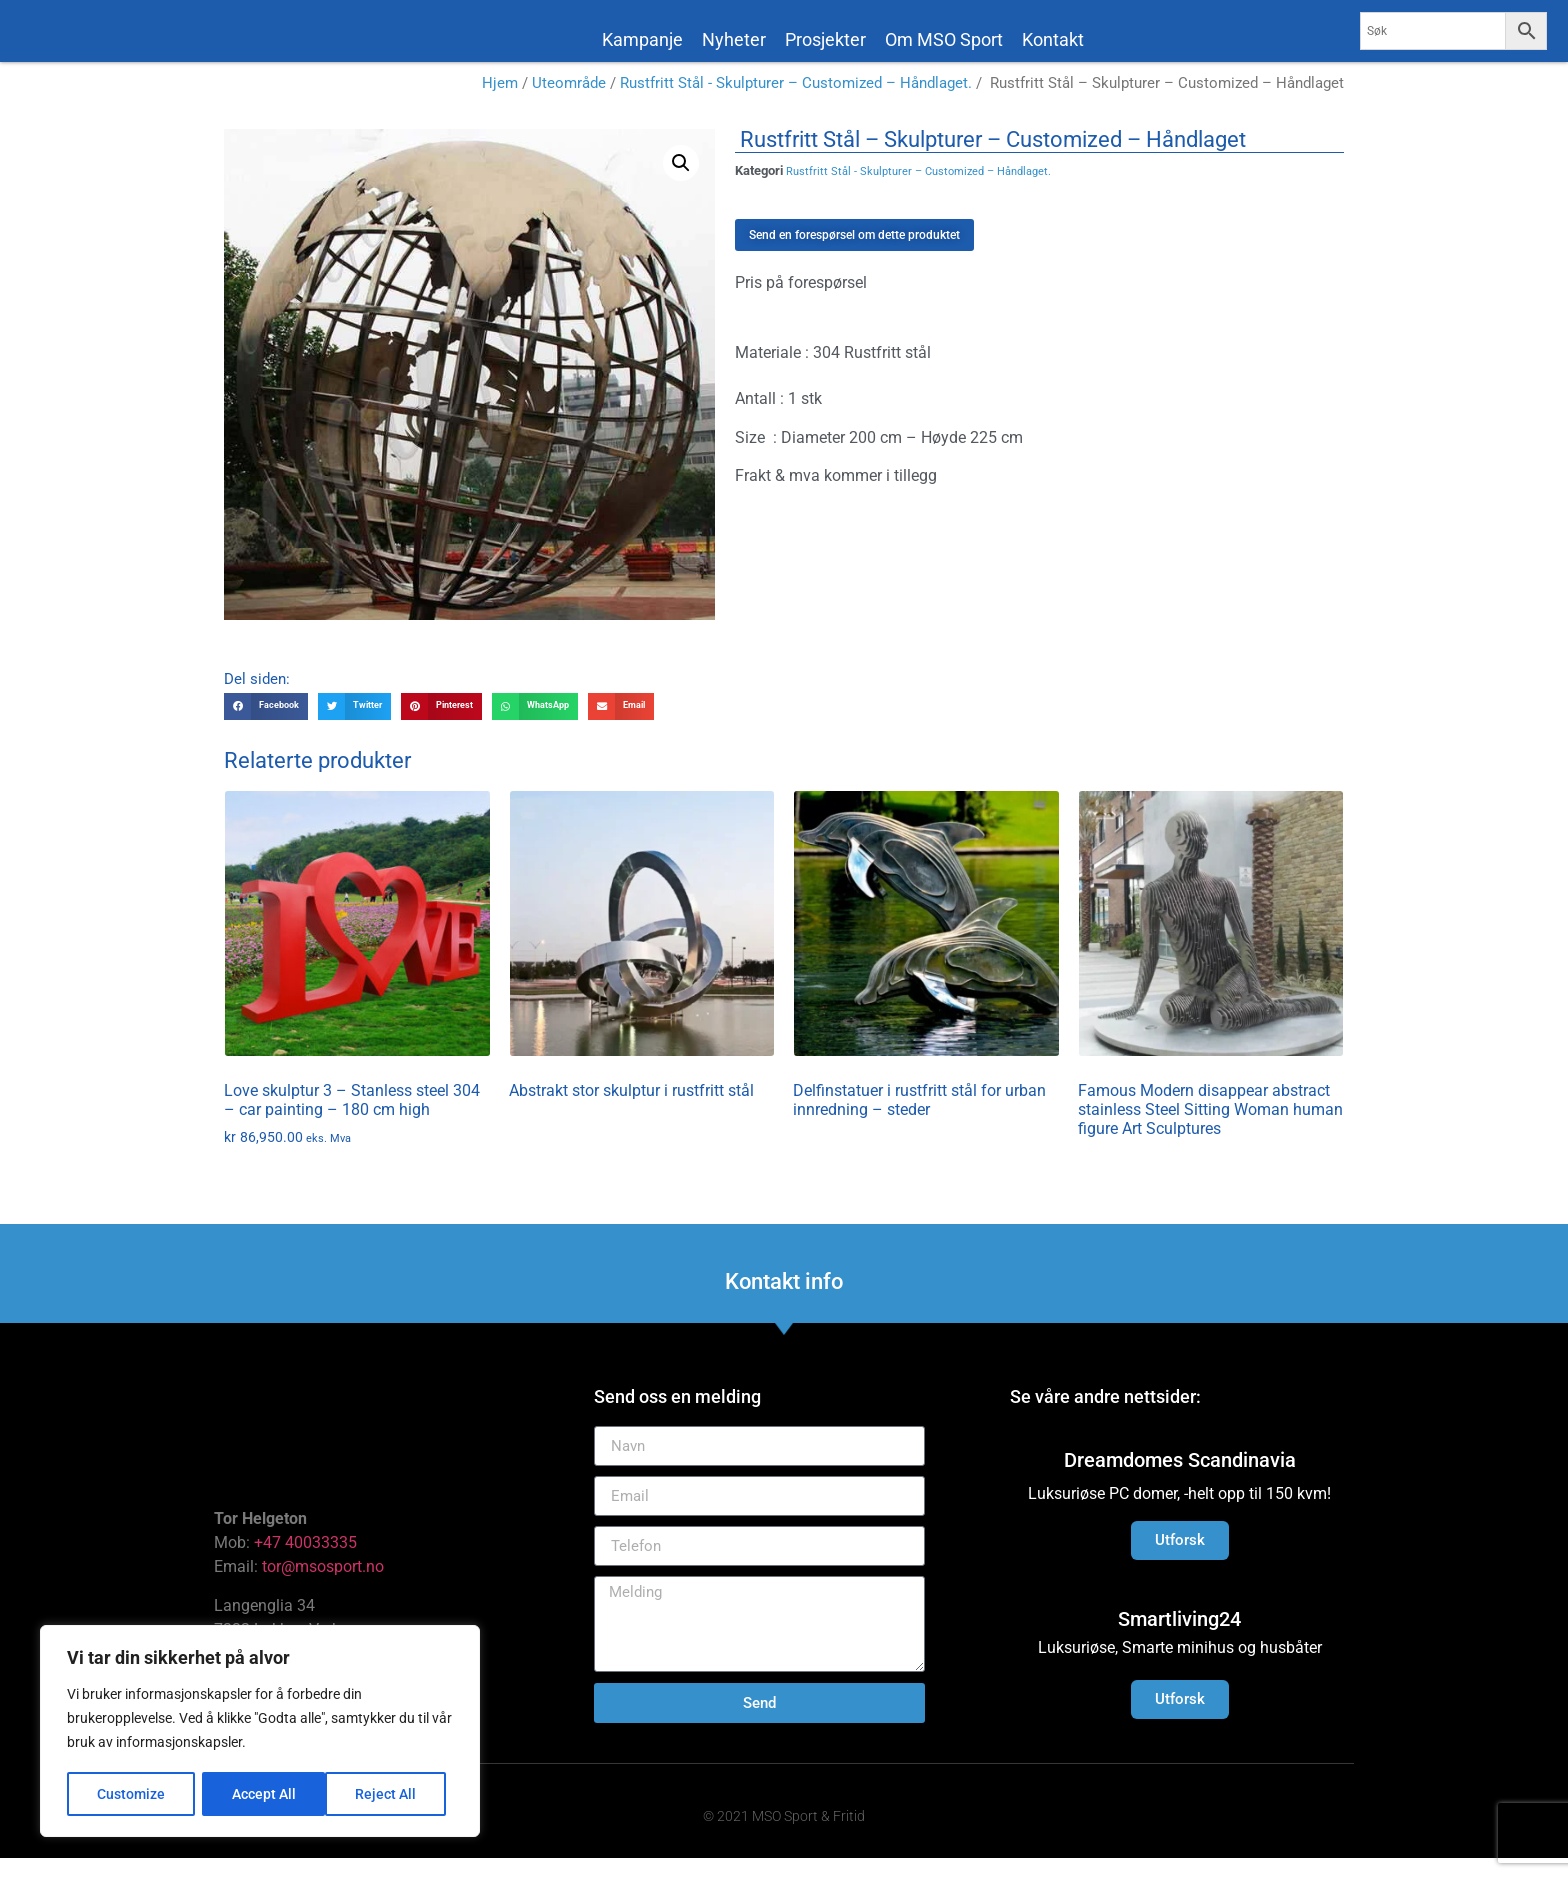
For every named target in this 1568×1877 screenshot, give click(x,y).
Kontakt (1053, 39)
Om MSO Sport (944, 39)
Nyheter (734, 39)
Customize (131, 1794)
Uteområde (569, 102)
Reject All (262, 1794)
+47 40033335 (305, 1561)
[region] (260, 1732)
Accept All (392, 1794)
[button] (681, 181)
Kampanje (642, 39)
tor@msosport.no (325, 1585)
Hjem (500, 102)
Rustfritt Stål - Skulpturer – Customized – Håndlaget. (796, 102)
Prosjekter (825, 39)
